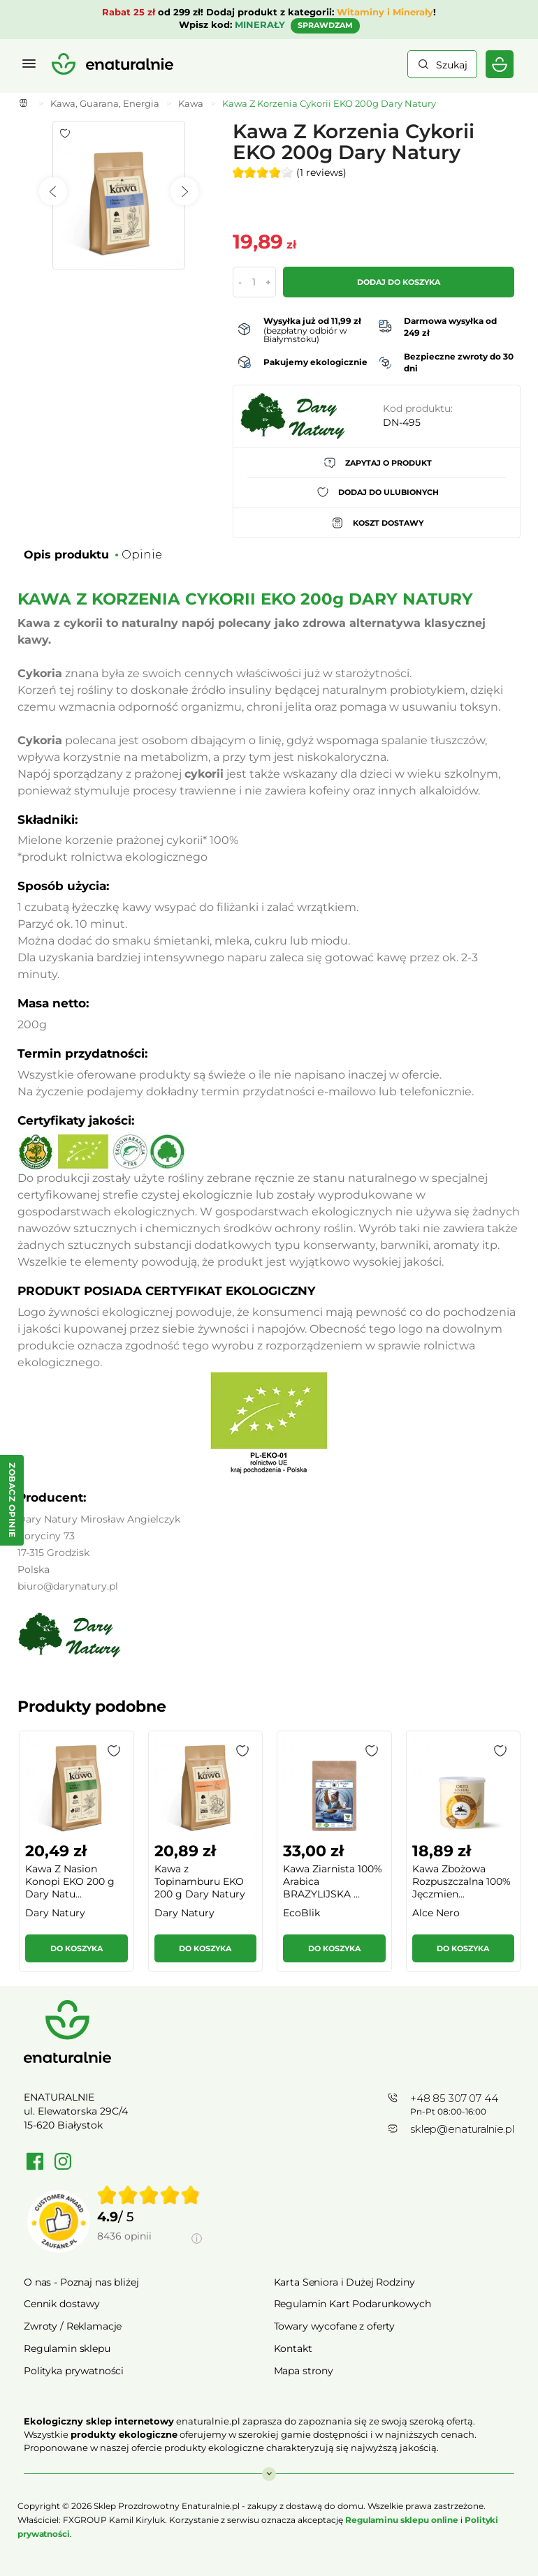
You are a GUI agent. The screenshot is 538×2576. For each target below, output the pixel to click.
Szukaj (451, 65)
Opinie (142, 554)
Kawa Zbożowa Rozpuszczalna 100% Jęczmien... (461, 1881)
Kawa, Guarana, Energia (104, 103)
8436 (124, 2236)
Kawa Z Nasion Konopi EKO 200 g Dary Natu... (70, 1881)
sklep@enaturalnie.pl (462, 2128)
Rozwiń (269, 2467)
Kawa (190, 103)
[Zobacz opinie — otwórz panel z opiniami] (12, 1500)
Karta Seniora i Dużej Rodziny (344, 2282)
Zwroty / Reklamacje (73, 2326)
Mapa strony (303, 2370)
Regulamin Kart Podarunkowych (352, 2303)
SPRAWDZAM (325, 25)
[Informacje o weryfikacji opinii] (149, 2252)
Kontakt (293, 2348)
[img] (149, 2195)
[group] (75, 1857)
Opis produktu (66, 554)
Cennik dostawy (62, 2303)
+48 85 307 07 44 (454, 2098)
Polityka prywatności (74, 2370)
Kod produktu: (418, 408)
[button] (113, 1750)
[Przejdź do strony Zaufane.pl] (58, 2221)
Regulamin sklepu (67, 2348)
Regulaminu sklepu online (401, 2520)
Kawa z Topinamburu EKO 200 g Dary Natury (199, 1881)
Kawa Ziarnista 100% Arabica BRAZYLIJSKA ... (332, 1881)
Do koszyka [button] (76, 1948)
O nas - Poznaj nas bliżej (81, 2282)
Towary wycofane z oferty (334, 2326)
